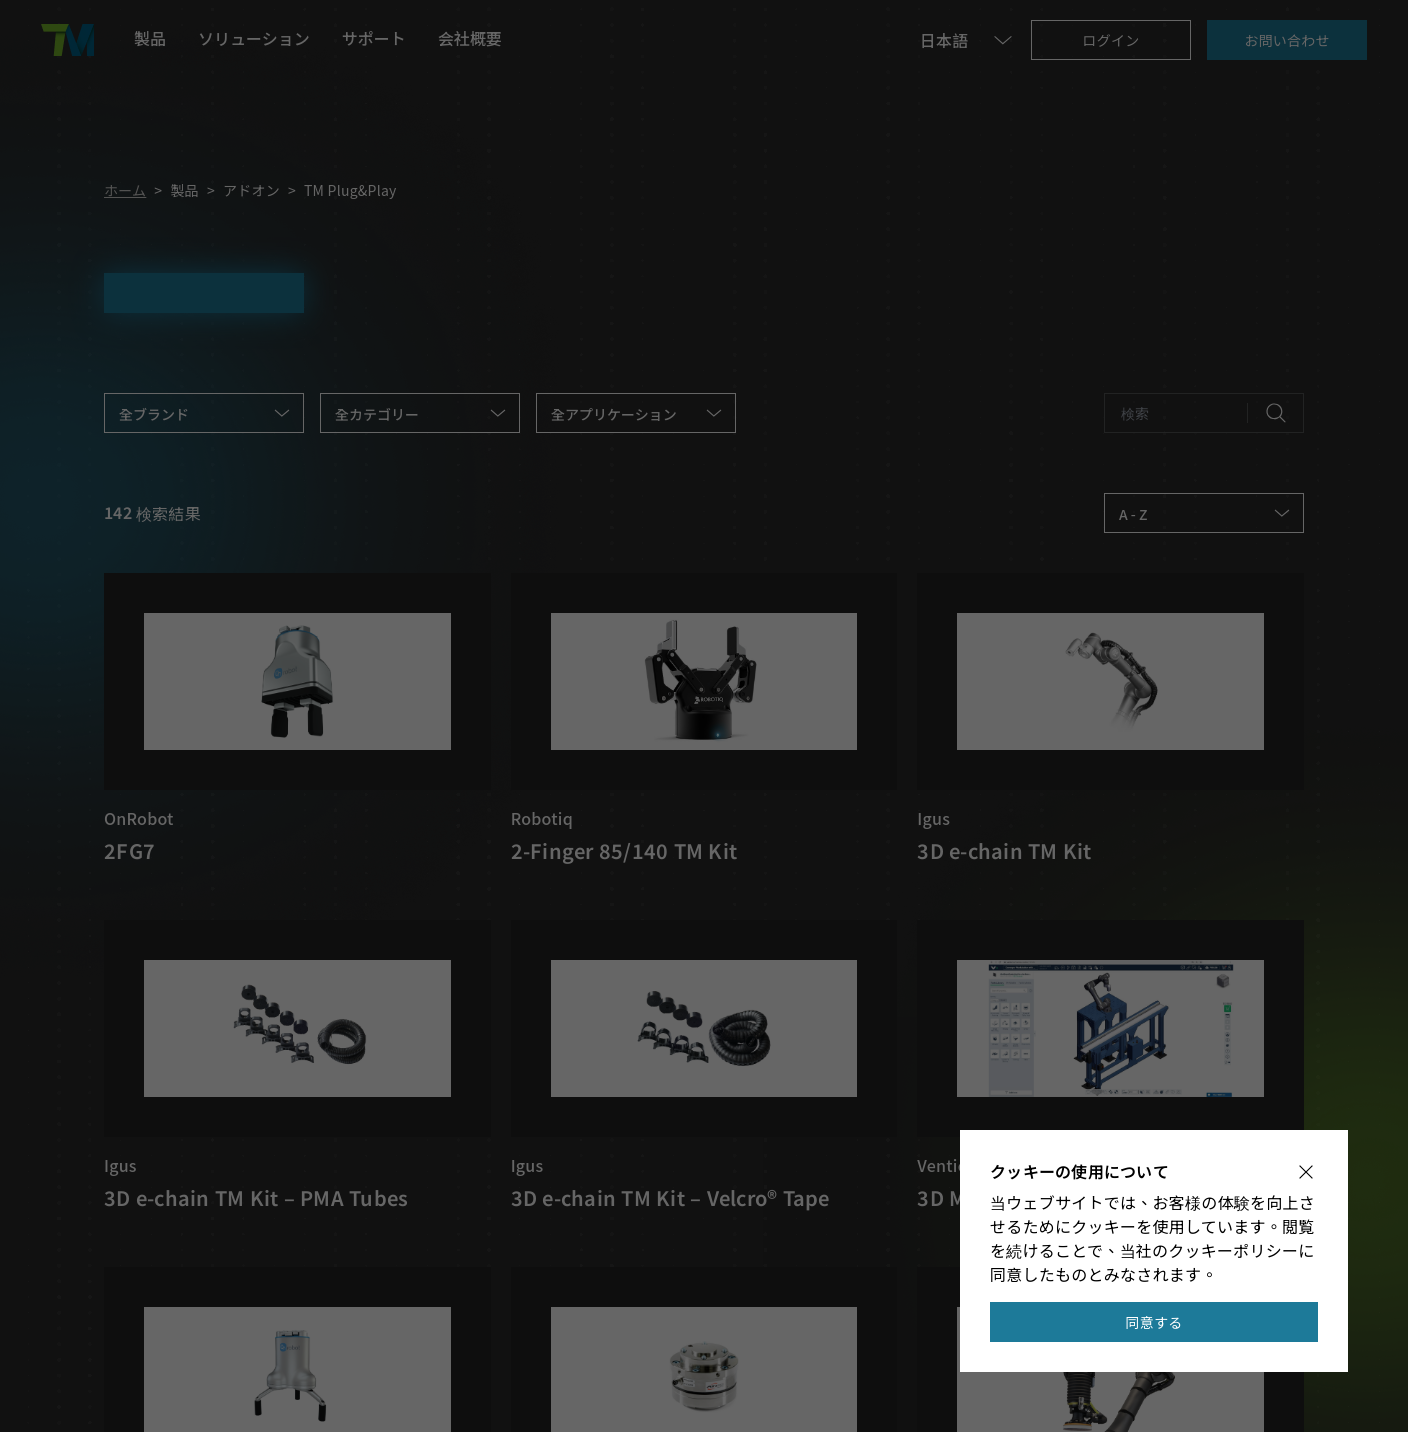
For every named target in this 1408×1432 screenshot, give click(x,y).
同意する (1154, 1322)
